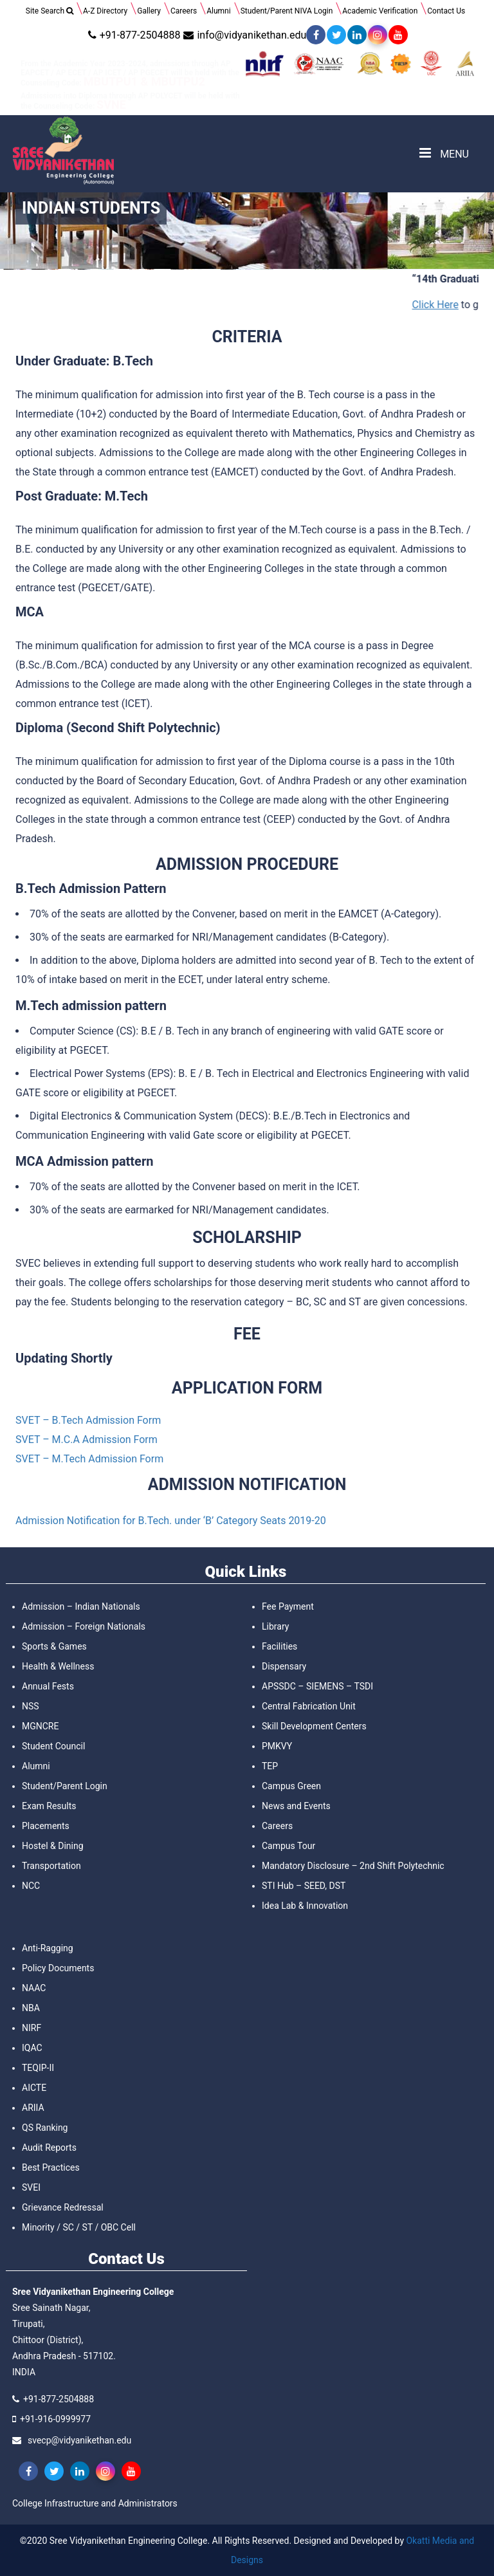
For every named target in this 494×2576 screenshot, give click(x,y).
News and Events (296, 1806)
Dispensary (284, 1666)
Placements (45, 1826)
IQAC (32, 2048)
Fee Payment (288, 1606)
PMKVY (277, 1746)
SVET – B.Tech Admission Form (88, 1420)
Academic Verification (379, 10)
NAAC (34, 1988)
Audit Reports (49, 2147)
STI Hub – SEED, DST (303, 1886)
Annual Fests (48, 1686)
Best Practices (51, 2167)
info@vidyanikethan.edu (243, 35)
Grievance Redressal (63, 2207)
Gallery (149, 10)
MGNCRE (40, 1726)
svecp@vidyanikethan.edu (79, 2440)
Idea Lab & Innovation (305, 1905)
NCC (31, 1886)
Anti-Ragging (47, 1948)
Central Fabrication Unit (309, 1706)
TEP (270, 1766)
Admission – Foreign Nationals (83, 1626)
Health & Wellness (58, 1666)
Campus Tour (288, 1846)
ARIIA (33, 2107)
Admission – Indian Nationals (81, 1606)
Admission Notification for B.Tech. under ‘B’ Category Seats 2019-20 (170, 1520)
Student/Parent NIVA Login (287, 10)
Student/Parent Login (64, 1786)
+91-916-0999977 (55, 2419)
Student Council (53, 1746)
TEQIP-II (38, 2068)
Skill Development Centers (314, 1726)
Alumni (218, 10)
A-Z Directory (105, 10)
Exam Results (49, 1806)
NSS (30, 1706)
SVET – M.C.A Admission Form (86, 1439)
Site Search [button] (49, 10)
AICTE (34, 2088)
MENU (444, 153)
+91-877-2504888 (133, 35)
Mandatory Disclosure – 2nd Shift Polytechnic (353, 1866)
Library (275, 1626)
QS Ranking (45, 2127)
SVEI (31, 2187)
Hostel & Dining (53, 1846)
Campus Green (291, 1786)
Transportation (51, 1866)
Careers (183, 10)
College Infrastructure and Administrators (95, 2503)
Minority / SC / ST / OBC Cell (79, 2227)
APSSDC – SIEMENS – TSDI (317, 1686)
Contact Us (446, 10)
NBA (31, 2008)
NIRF (31, 2028)
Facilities (279, 1646)
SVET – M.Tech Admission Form (89, 1459)
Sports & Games (54, 1646)
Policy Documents (58, 1968)
